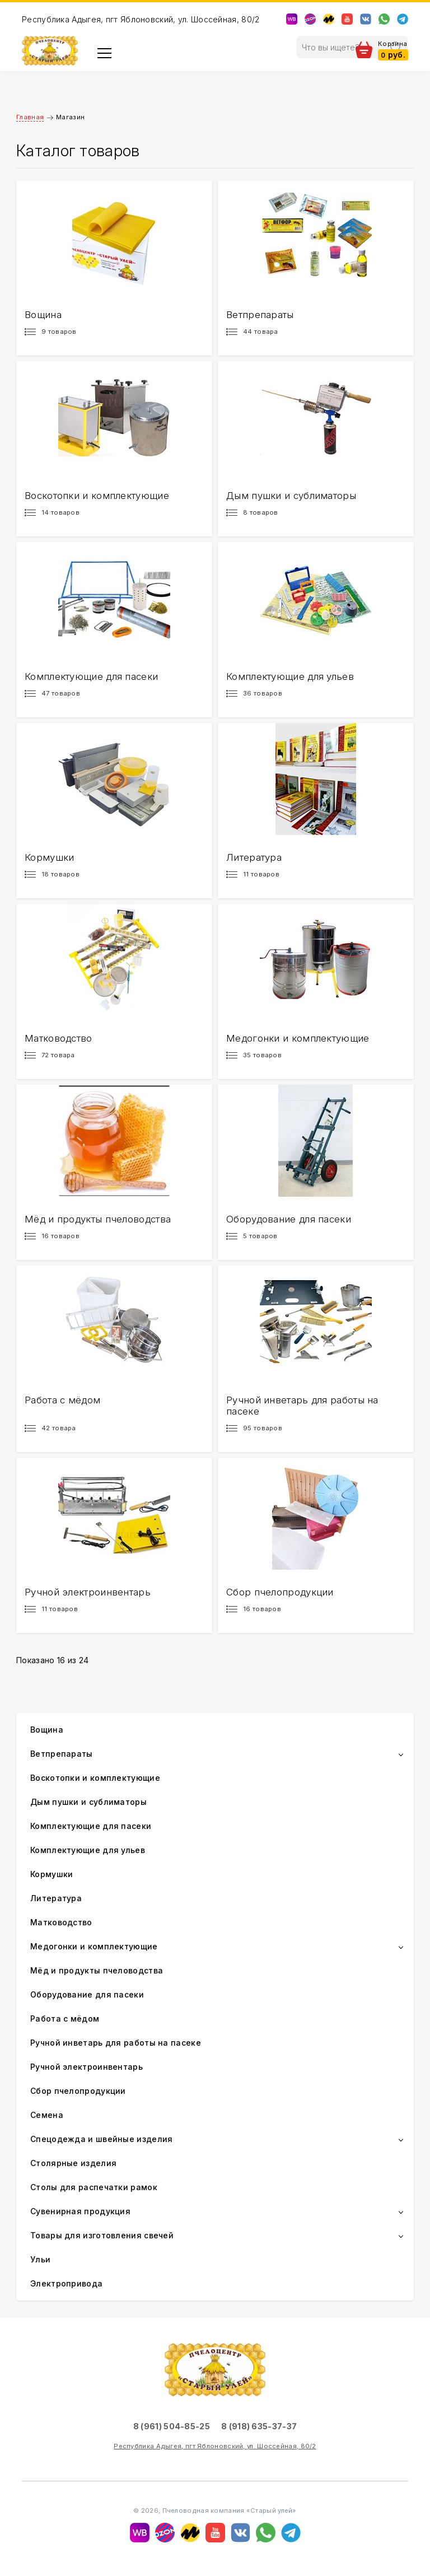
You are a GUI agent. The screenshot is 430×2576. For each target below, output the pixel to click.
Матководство (61, 1922)
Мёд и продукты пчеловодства (96, 1970)
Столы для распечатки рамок (93, 2187)
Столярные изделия (73, 2163)
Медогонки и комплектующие (94, 1946)
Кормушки (51, 1874)
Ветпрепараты (61, 1753)
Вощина (46, 1729)
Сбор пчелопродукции (78, 2091)
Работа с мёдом (64, 2018)
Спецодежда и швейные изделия (101, 2139)
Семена (46, 2115)
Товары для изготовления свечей (102, 2235)
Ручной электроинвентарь (86, 2066)
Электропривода (66, 2283)
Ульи (40, 2259)
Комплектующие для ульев (87, 1850)
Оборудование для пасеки (87, 1994)
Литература (56, 1898)
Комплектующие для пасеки (90, 1826)
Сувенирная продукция (80, 2211)
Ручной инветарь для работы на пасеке (115, 2042)
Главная (30, 117)
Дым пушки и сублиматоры (88, 1802)
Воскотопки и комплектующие (95, 1777)
